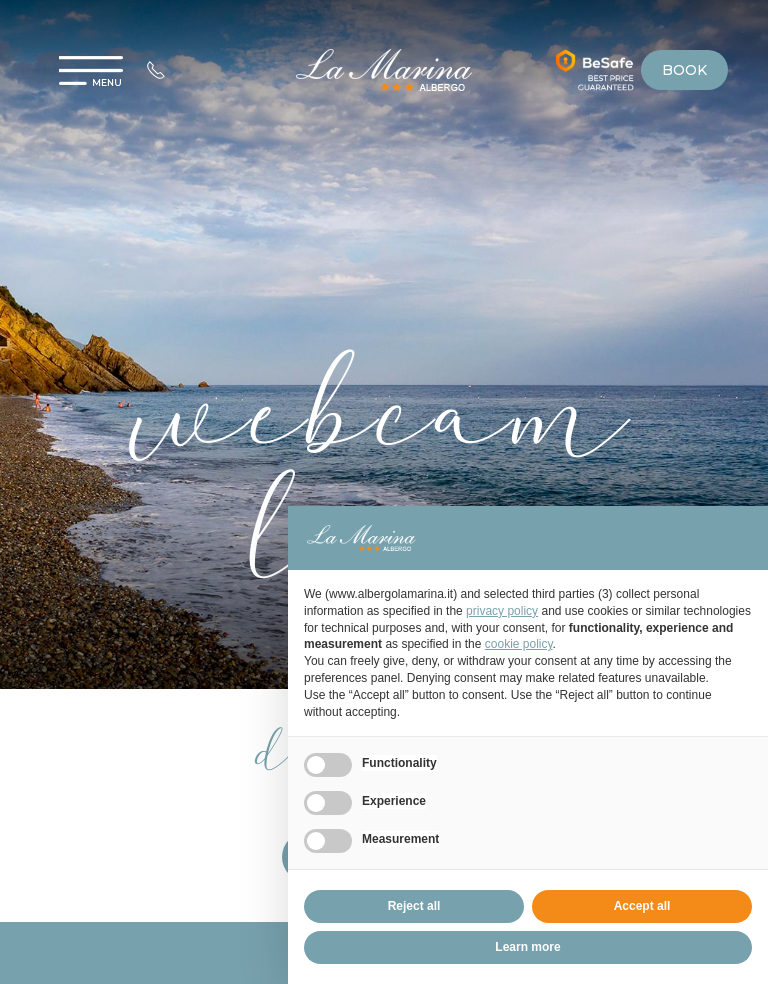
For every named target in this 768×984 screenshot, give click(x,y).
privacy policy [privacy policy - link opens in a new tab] (502, 611)
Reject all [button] (414, 906)
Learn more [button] (527, 947)
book (684, 70)
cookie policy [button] (519, 644)
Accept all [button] (642, 906)
